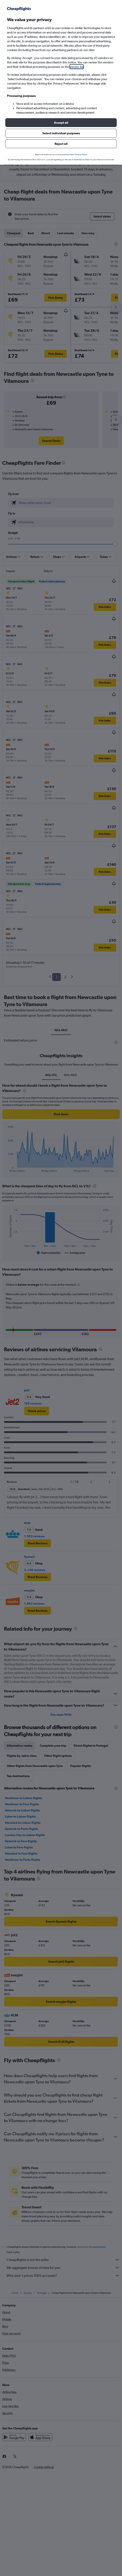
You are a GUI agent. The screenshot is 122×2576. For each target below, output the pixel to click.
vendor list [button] (76, 66)
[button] (61, 122)
